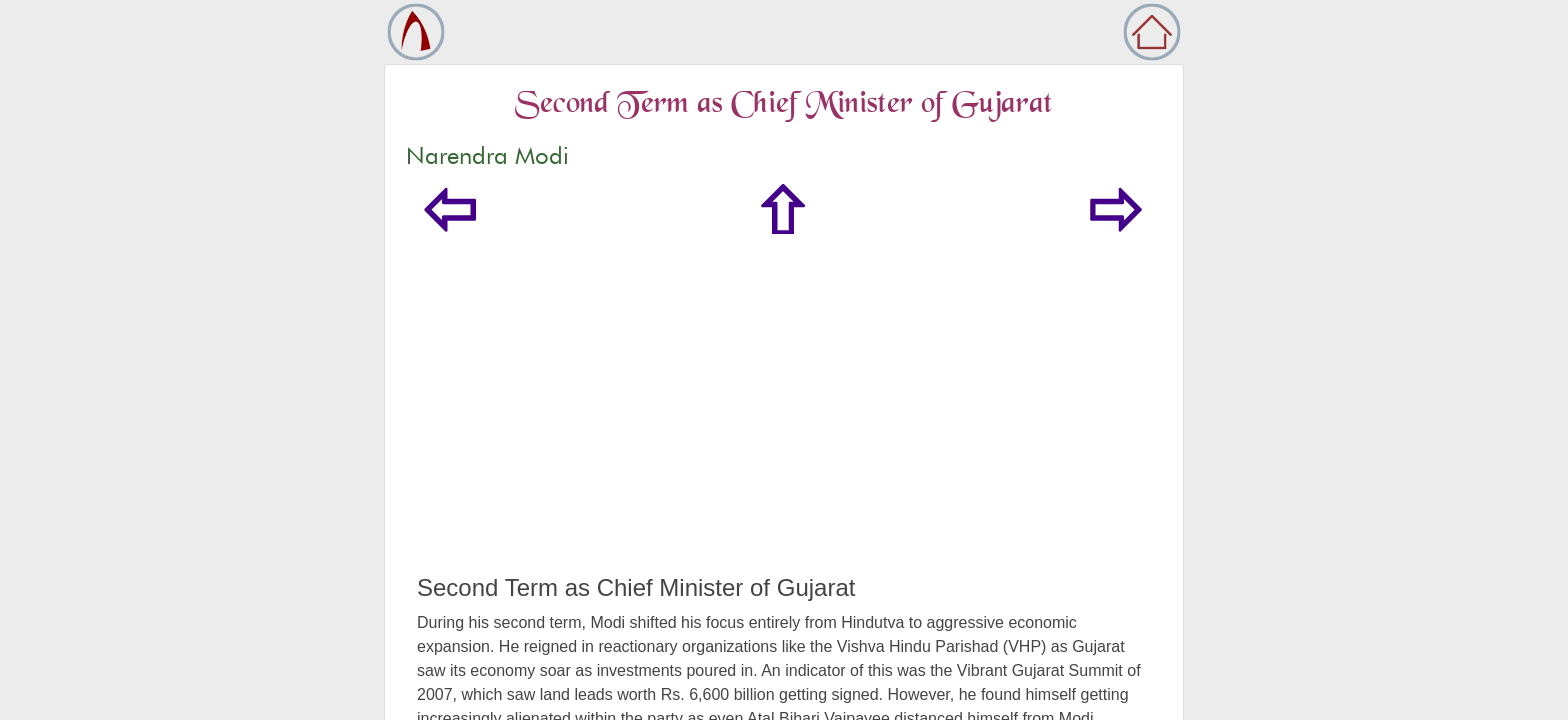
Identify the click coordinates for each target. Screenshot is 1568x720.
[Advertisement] (784, 424)
